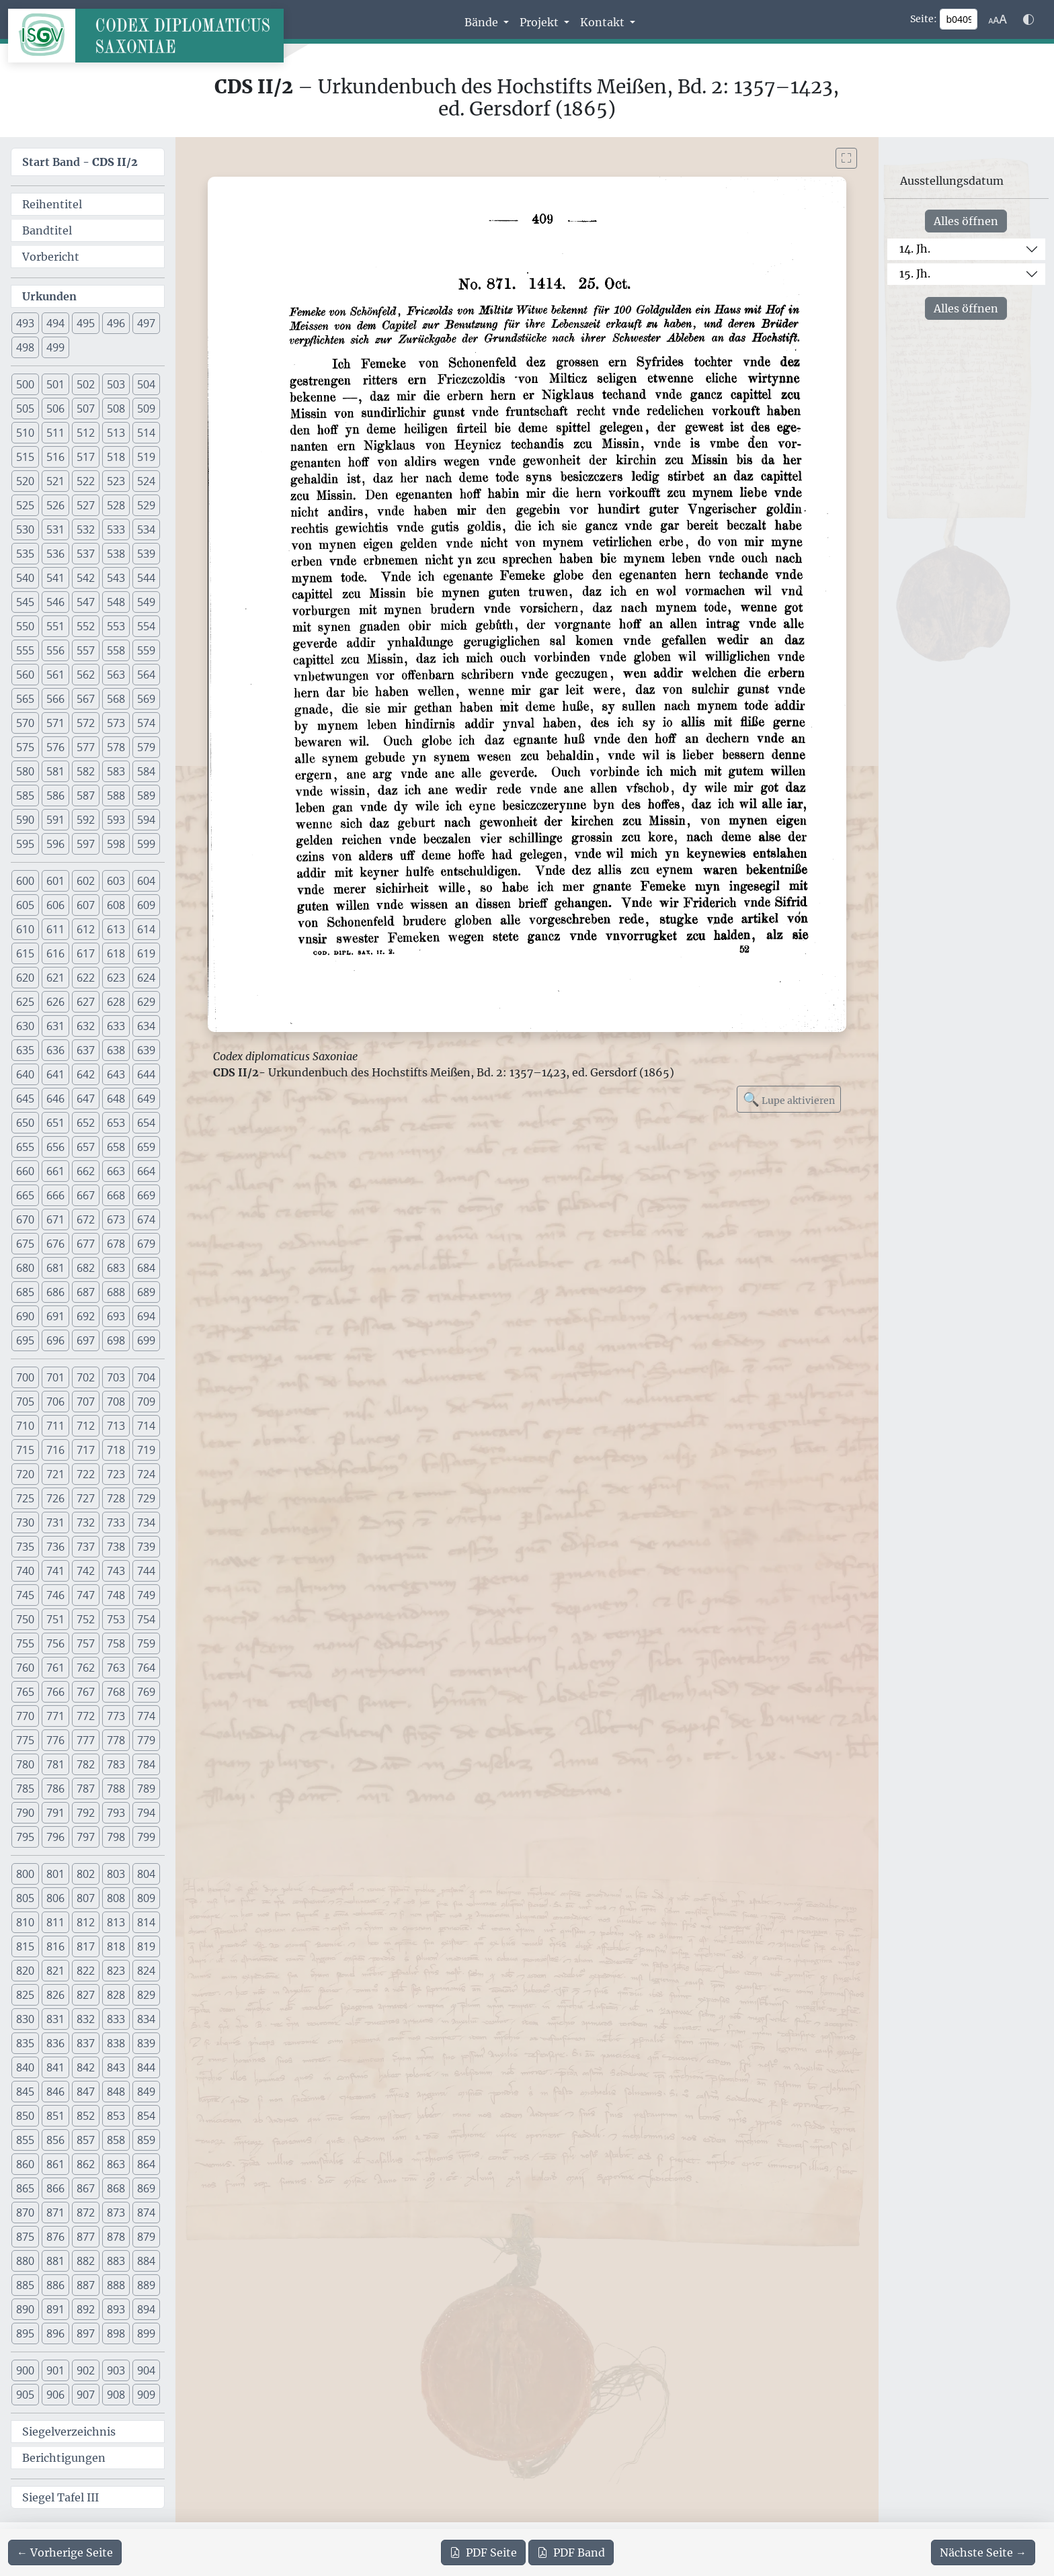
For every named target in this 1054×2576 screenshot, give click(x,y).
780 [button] (25, 1764)
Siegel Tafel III (60, 2497)
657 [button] (86, 1147)
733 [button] (116, 1522)
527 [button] (86, 505)
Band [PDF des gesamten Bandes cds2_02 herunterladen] (571, 2552)
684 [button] (146, 1267)
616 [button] (55, 953)
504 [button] (146, 384)
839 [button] (146, 2043)
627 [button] (86, 1001)
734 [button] (146, 1522)
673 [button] (116, 1219)
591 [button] (55, 819)
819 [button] (146, 1946)
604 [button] (146, 880)
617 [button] (86, 953)
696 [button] (55, 1340)
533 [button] (116, 529)
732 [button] (86, 1522)
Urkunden (49, 296)
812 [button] (86, 1922)
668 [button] (116, 1195)
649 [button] (146, 1098)
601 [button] (55, 880)
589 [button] (146, 795)
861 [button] (55, 2164)
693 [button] (116, 1316)
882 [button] (86, 2260)
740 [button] (25, 1570)
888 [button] (116, 2285)
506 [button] (55, 408)
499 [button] (55, 347)
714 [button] (146, 1425)
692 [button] (86, 1316)
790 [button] (25, 1812)
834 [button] (146, 2019)
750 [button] (25, 1619)
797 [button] (86, 1837)
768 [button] (116, 1691)
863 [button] (116, 2164)
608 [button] (116, 905)
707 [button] (86, 1401)
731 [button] (55, 1522)
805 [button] (25, 1898)
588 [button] (116, 795)
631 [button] (55, 1026)
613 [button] (116, 929)
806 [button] (55, 1898)
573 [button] (116, 723)
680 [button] (25, 1267)
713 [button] (116, 1425)
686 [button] (55, 1292)
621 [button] (55, 977)
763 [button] (116, 1667)
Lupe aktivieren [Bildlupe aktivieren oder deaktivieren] (789, 1098)
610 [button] (25, 929)
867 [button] (86, 2188)
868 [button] (116, 2188)
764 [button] (146, 1667)
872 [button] (86, 2212)
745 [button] (25, 1595)
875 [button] (25, 2236)
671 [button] (55, 1219)
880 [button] (25, 2260)
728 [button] (116, 1498)
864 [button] (146, 2164)
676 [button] (55, 1243)
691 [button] (55, 1316)
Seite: (923, 19)
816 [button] (55, 1946)
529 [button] (146, 505)
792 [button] (86, 1812)
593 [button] (116, 819)
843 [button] (116, 2067)
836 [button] (55, 2043)
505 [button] (25, 408)
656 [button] (55, 1147)
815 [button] (25, 1946)
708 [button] (116, 1401)
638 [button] (116, 1050)
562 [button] (86, 674)
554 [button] (146, 626)
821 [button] (55, 1970)
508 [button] (116, 408)
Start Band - (80, 162)
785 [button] (25, 1788)
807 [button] (86, 1898)
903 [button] (116, 2370)
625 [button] (25, 1001)
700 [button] (25, 1377)
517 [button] (86, 456)
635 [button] (25, 1050)
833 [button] (116, 2019)
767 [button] (86, 1691)
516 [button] (55, 456)
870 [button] (25, 2212)
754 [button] (146, 1619)
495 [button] (86, 323)
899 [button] (146, 2333)
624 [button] (146, 977)
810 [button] (25, 1922)
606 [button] (55, 905)
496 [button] (116, 323)
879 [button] (146, 2236)
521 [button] (55, 481)
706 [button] (55, 1401)
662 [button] (86, 1171)
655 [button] (25, 1147)
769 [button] (146, 1691)
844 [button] (146, 2067)
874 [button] (146, 2212)
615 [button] (25, 953)
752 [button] (86, 1619)
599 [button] (146, 843)
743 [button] (116, 1570)
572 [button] (86, 723)
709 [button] (146, 1401)
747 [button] (86, 1595)
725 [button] (25, 1498)
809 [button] (146, 1898)
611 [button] (55, 929)
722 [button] (86, 1474)
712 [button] (86, 1425)
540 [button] (25, 577)
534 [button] (146, 529)
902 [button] (86, 2370)
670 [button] (25, 1219)
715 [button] (25, 1450)
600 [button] (25, 880)
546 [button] (55, 602)
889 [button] (146, 2285)
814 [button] (146, 1922)
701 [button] (55, 1377)
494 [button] (55, 323)
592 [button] (86, 819)
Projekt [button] (540, 22)
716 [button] (55, 1450)
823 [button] (116, 1970)
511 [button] (55, 432)
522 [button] (86, 481)
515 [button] (25, 456)
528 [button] (116, 505)
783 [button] (116, 1764)
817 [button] (86, 1946)
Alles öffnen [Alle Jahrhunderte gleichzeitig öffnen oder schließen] (966, 221)
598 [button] (116, 843)
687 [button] (86, 1292)
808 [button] (116, 1898)
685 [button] (25, 1292)
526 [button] (55, 505)
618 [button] (116, 953)
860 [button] (25, 2164)
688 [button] (116, 1292)
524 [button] (146, 481)
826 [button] (55, 1994)
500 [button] (25, 384)
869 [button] (146, 2188)
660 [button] (25, 1171)
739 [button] (146, 1546)
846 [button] (55, 2091)
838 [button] (116, 2043)
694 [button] (146, 1316)
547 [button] (86, 602)
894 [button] (146, 2309)
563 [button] (116, 674)
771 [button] (55, 1716)
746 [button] (55, 1595)
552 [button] (86, 626)
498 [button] (25, 347)
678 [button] (116, 1243)
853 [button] (116, 2115)
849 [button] (146, 2091)
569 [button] (146, 698)
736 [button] (55, 1546)
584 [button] (146, 771)
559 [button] (146, 650)
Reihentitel (52, 204)
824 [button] (146, 1970)
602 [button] (86, 880)
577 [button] (86, 747)
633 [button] (116, 1026)
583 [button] (116, 771)
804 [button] (146, 1873)
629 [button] (146, 1001)
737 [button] (86, 1546)
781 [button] (55, 1764)
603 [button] (116, 880)
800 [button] (25, 1873)
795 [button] (25, 1837)
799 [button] (146, 1837)
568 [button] (116, 698)
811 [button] (55, 1922)
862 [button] (86, 2164)
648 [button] (116, 1098)
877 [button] (86, 2236)
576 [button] (55, 747)
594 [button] (146, 819)
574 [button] (146, 723)
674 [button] (146, 1219)
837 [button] (86, 2043)
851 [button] (55, 2115)
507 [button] (86, 408)
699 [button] (146, 1340)
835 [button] (25, 2043)
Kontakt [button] (603, 22)
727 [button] (86, 1498)
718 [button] (116, 1450)
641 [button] (55, 1074)
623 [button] (116, 977)
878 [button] (116, 2236)
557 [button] (86, 650)
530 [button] (25, 529)
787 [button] (86, 1788)
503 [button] (116, 384)
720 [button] (25, 1474)
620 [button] (25, 977)
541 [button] (55, 577)
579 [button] (146, 747)
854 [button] (146, 2115)
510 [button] (25, 432)
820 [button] (25, 1970)
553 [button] (116, 626)
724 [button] (146, 1474)
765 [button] (25, 1691)
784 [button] (146, 1764)
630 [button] (25, 1026)
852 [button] (86, 2115)
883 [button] (116, 2260)
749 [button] (146, 1595)
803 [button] (116, 1873)
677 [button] (86, 1243)
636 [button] (55, 1050)
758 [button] (116, 1643)
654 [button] (146, 1122)
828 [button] (116, 1994)
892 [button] (86, 2309)
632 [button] (86, 1026)
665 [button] (25, 1195)
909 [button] (146, 2394)
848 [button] (116, 2091)
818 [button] (116, 1946)
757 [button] (86, 1643)
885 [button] (25, 2285)
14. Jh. (914, 248)
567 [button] (86, 698)
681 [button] (55, 1267)
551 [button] (55, 626)
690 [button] (25, 1316)
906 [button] (55, 2394)
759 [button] (146, 1643)
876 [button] (55, 2236)
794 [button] (146, 1812)
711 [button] (55, 1425)
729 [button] (146, 1498)
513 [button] (116, 432)
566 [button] (55, 698)
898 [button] (116, 2333)
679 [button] (146, 1243)
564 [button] (146, 674)
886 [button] (55, 2285)
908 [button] (116, 2394)
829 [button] (146, 1994)
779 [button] (146, 1740)
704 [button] (146, 1377)
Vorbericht (50, 256)
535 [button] (25, 553)
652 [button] (86, 1122)
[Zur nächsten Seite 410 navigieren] (983, 2552)
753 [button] (116, 1619)
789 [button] (146, 1788)
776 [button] (55, 1740)
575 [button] (25, 747)
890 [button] (25, 2309)
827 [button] (86, 1994)
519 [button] (146, 456)
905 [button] (25, 2394)
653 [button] (116, 1122)
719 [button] (146, 1450)
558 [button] (116, 650)
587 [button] (86, 795)
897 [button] (86, 2333)
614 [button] (146, 929)
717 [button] (86, 1450)
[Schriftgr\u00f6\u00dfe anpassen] (997, 19)
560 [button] (25, 674)
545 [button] (25, 602)
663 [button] (116, 1171)
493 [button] (25, 323)
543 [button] (116, 577)
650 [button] (25, 1122)
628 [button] (116, 1001)
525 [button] (25, 505)
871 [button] (55, 2212)
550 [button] (25, 626)
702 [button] (86, 1377)
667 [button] (86, 1195)
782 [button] (86, 1764)
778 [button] (116, 1740)
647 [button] (86, 1098)
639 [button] (146, 1050)
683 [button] (116, 1267)
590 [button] (25, 819)
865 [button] (25, 2188)
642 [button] (86, 1074)
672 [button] (86, 1219)
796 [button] (55, 1837)
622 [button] (86, 977)
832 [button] (86, 2019)
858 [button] (116, 2140)
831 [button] (55, 2019)
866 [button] (55, 2188)
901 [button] (55, 2370)
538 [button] (116, 553)
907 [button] (86, 2394)
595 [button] (25, 843)
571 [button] (55, 723)
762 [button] (86, 1667)
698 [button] (116, 1340)
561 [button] (55, 674)
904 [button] (146, 2370)
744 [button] (146, 1570)
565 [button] (25, 698)
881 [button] (55, 2260)
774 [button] (146, 1716)
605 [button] (25, 905)
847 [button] (86, 2091)
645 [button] (25, 1098)
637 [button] (86, 1050)
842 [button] (86, 2067)
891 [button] (55, 2309)
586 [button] (55, 795)
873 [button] (116, 2212)
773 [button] (116, 1716)
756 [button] (55, 1643)
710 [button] (25, 1425)
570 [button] (25, 723)
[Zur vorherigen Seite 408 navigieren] (65, 2552)
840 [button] (25, 2067)
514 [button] (146, 432)
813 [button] (116, 1922)
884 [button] (146, 2260)
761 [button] (55, 1667)
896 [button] (55, 2333)
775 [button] (25, 1740)
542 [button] (86, 577)
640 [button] (25, 1074)
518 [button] (116, 456)
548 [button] (116, 602)
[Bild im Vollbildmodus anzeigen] (846, 158)
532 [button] (86, 529)
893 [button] (116, 2309)
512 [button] (86, 432)
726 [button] (55, 1498)
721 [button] (55, 1474)
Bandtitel (47, 230)
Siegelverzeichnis (69, 2431)
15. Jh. (914, 273)
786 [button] (55, 1788)
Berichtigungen (64, 2457)
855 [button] (25, 2140)
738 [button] (116, 1546)
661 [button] (55, 1171)
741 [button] (55, 1570)
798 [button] (116, 1837)
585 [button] (25, 795)
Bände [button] (482, 22)
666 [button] (55, 1195)
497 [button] (146, 323)
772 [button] (86, 1716)
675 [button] (25, 1243)
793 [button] (116, 1812)
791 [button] (55, 1812)
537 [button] (86, 553)
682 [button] (86, 1267)
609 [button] (146, 905)
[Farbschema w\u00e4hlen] (1028, 19)
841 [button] (55, 2067)
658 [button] (116, 1147)
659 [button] (146, 1147)
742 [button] (86, 1570)
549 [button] (146, 602)
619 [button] (146, 953)
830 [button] (25, 2019)
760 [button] (25, 1667)
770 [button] (25, 1716)
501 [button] (55, 384)
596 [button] (55, 843)
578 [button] (116, 747)
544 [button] (146, 577)
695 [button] (25, 1340)
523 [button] (116, 481)
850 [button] (25, 2115)
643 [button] (116, 1074)
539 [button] (146, 553)
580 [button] (25, 771)
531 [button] (55, 529)
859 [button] (146, 2140)
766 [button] (55, 1691)
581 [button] (55, 771)
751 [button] (55, 1619)
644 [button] (146, 1074)
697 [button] (86, 1340)
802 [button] (86, 1873)
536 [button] (55, 553)
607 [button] (86, 905)
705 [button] (25, 1401)
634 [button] (146, 1026)
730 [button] (25, 1522)
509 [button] (146, 408)
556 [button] (55, 650)
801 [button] (55, 1873)
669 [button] (146, 1195)
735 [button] (25, 1546)
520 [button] (25, 481)
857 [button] (86, 2140)
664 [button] (146, 1171)
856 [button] (55, 2140)
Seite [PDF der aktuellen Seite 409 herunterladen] (483, 2552)
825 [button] (25, 1994)
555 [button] (25, 650)
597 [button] (86, 843)
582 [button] (86, 771)
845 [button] (25, 2091)
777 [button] (86, 1740)
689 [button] (146, 1292)
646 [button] (55, 1098)
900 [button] (25, 2370)
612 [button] (86, 929)
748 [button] (116, 1595)
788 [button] (116, 1788)
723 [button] (116, 1474)
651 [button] (55, 1122)
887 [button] (86, 2285)
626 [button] (55, 1001)
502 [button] (86, 384)
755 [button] (25, 1643)
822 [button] (86, 1970)
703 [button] (116, 1377)
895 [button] (25, 2333)
